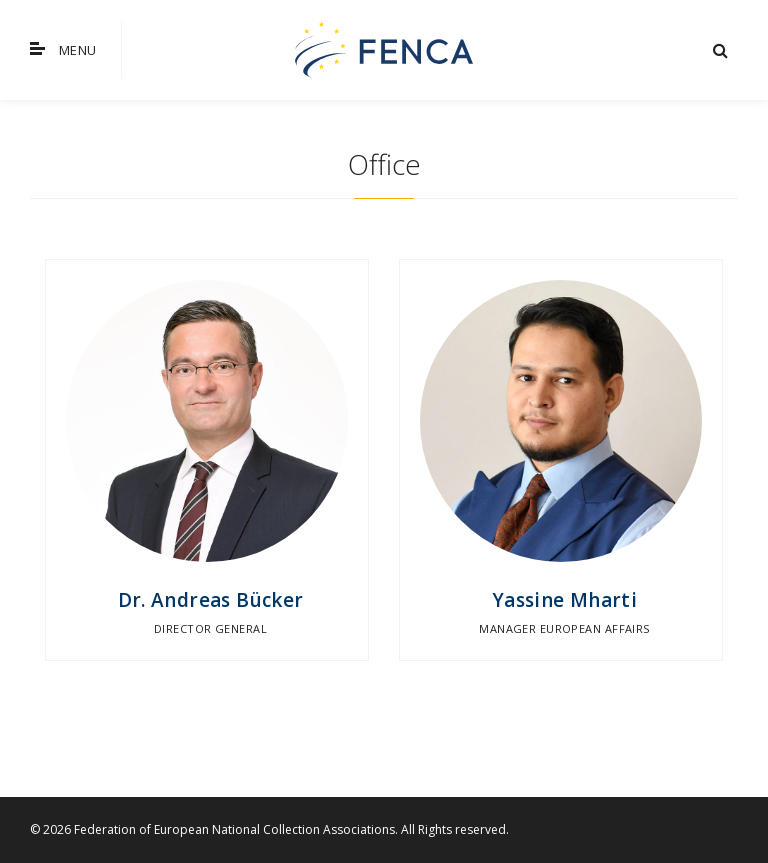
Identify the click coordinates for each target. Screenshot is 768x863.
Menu (63, 50)
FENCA (384, 50)
